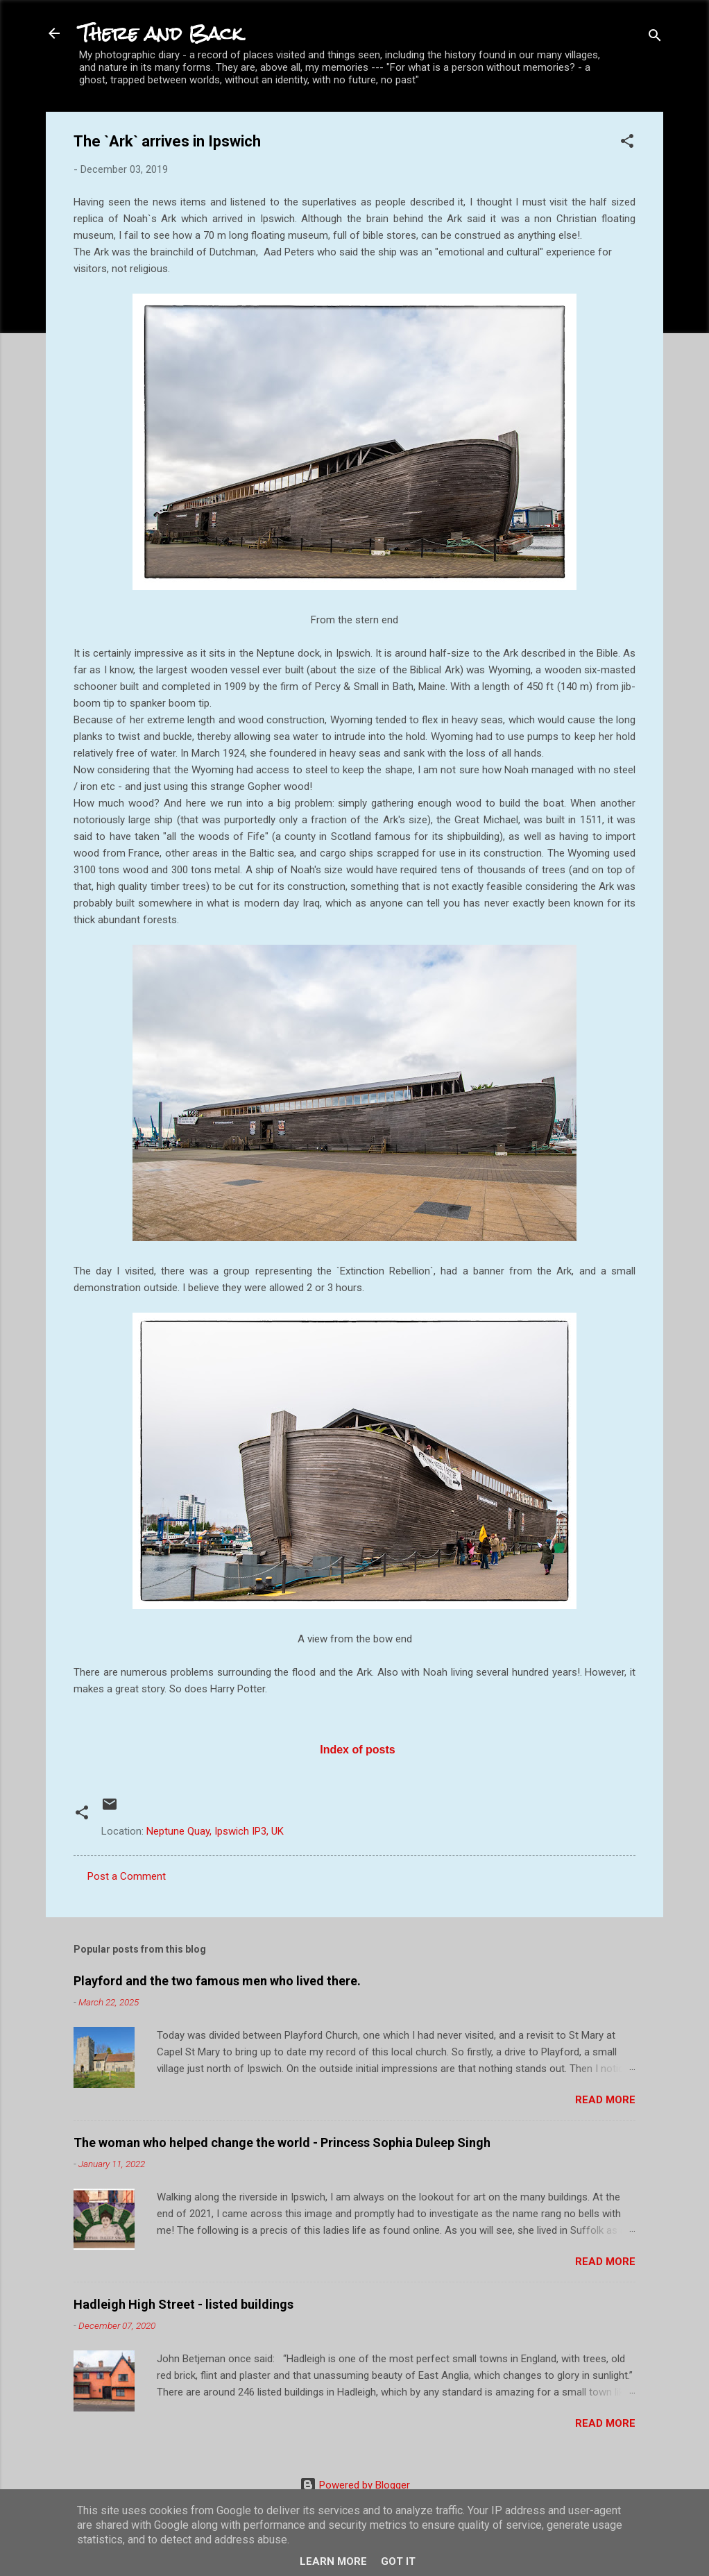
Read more (605, 2100)
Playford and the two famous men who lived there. (217, 1980)
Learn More (333, 2561)
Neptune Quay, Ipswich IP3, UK (215, 1831)
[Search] (655, 38)
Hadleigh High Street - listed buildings (183, 2304)
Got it (398, 2561)
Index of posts (356, 1750)
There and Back (160, 33)
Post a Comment (126, 1876)
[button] (627, 143)
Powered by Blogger (355, 2485)
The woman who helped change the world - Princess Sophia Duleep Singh (282, 2142)
